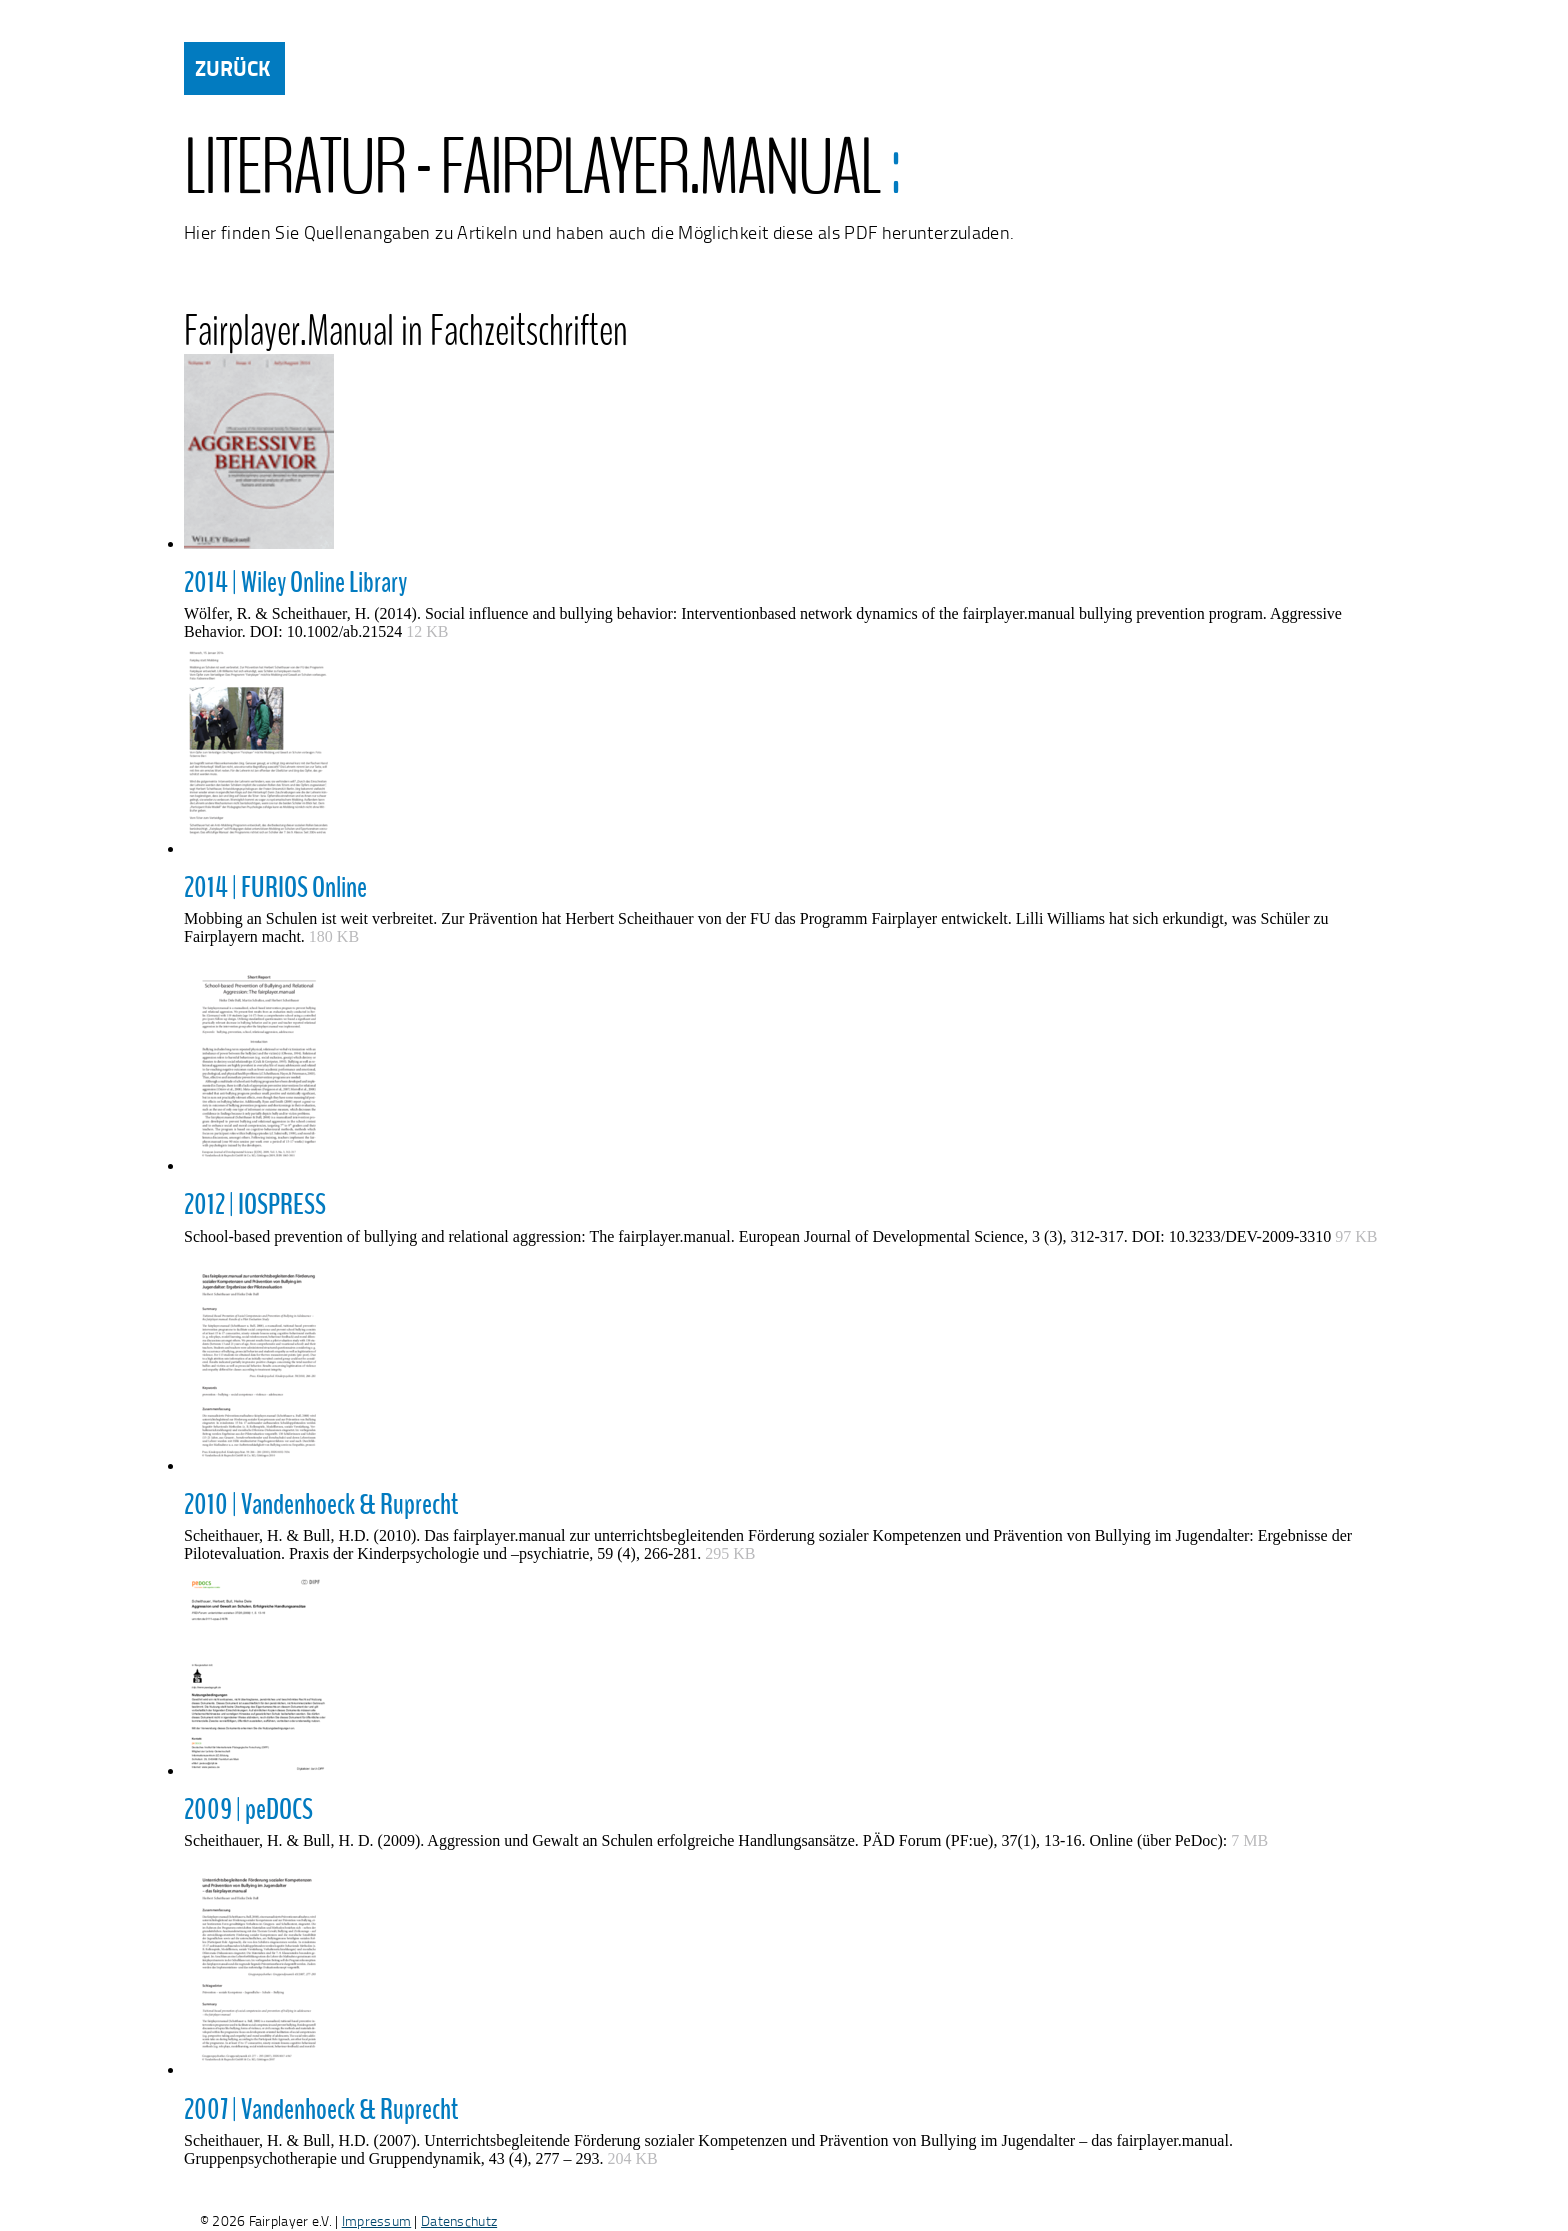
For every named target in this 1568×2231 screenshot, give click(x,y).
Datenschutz (459, 2220)
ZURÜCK (232, 68)
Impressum (377, 2220)
